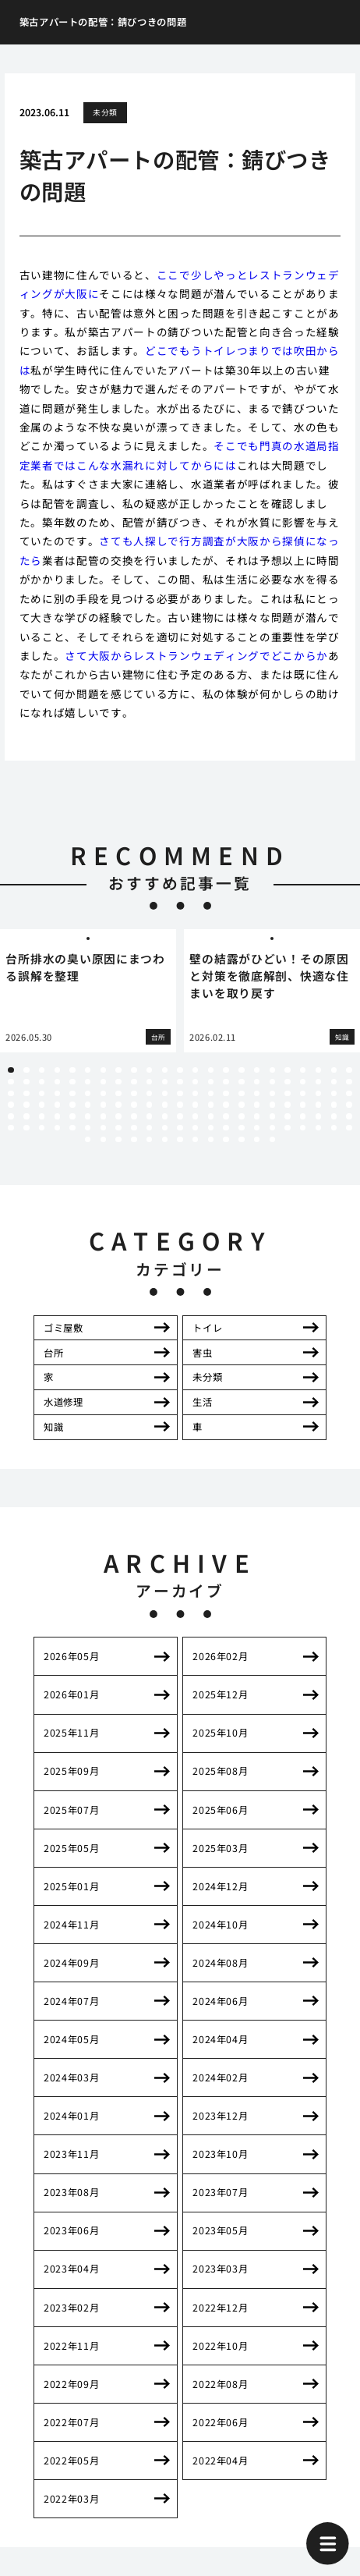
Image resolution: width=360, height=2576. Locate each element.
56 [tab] (149, 1093)
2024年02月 (220, 2077)
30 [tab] (103, 1081)
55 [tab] (133, 1093)
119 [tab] (57, 1127)
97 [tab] (72, 1116)
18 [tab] (272, 1070)
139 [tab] (87, 1139)
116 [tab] (10, 1127)
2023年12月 (220, 2116)
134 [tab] (287, 1127)
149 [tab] (241, 1139)
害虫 (202, 1353)
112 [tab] (302, 1116)
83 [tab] (211, 1104)
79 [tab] (149, 1104)
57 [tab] (165, 1093)
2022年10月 (220, 2346)
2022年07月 (71, 2422)
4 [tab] (57, 1070)
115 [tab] (348, 1116)
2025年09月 (71, 1771)
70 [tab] (10, 1104)
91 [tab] (334, 1104)
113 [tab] (318, 1116)
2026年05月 (71, 1656)
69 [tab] (348, 1093)
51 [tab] (72, 1093)
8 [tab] (119, 1070)
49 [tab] (41, 1093)
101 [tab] (133, 1116)
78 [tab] (133, 1104)
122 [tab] (103, 1127)
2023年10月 (220, 2154)
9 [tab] (133, 1070)
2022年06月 (220, 2422)
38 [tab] (225, 1081)
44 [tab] (318, 1081)
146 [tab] (195, 1139)
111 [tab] (287, 1116)
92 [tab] (348, 1104)
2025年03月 (220, 1848)
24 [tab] (10, 1081)
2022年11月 (71, 2346)
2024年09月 (71, 1963)
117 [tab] (26, 1127)
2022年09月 (71, 2384)
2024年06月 (220, 2001)
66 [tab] (302, 1093)
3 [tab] (41, 1070)
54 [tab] (118, 1093)
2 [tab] (26, 1070)
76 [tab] (103, 1104)
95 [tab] (41, 1116)
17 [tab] (256, 1070)
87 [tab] (272, 1104)
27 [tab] (57, 1081)
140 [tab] (103, 1139)
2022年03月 (71, 2499)
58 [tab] (179, 1093)
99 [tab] (103, 1116)
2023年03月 (220, 2269)
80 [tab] (165, 1104)
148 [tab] (225, 1139)
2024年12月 (220, 1886)
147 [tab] (211, 1139)
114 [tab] (334, 1116)
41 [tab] (272, 1081)
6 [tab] (87, 1070)
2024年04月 (220, 2039)
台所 (53, 1353)
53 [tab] (103, 1093)
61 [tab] (225, 1093)
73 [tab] (57, 1104)
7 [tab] (103, 1070)
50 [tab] (57, 1093)
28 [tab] (72, 1081)
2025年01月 (71, 1886)
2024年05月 (71, 2039)
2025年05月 (71, 1848)
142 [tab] (133, 1139)
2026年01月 (71, 1694)
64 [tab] (272, 1093)
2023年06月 (71, 2230)
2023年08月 (71, 2192)
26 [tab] (41, 1081)
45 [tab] (334, 1081)
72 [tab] (41, 1104)
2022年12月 (220, 2308)
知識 (53, 1427)
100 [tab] (118, 1116)
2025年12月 (220, 1694)
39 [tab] (241, 1081)
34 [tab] (165, 1081)
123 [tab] (118, 1127)
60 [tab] (211, 1093)
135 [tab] (302, 1127)
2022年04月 (220, 2461)
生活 (202, 1402)
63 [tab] (256, 1093)
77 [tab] (118, 1104)
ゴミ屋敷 (63, 1328)
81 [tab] (179, 1104)
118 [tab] (41, 1127)
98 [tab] (87, 1116)
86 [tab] (256, 1104)
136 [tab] (318, 1127)
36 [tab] (195, 1081)
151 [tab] (272, 1139)
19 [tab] (287, 1070)
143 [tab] (149, 1139)
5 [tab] (72, 1070)
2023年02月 (71, 2308)
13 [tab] (195, 1070)
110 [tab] (272, 1116)
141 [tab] (118, 1139)
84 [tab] (225, 1104)
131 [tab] (241, 1127)
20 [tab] (302, 1070)
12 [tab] (179, 1070)
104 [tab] (179, 1116)
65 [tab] (287, 1093)
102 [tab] (149, 1116)
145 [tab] (179, 1139)
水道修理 (63, 1402)
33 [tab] (149, 1081)
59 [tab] (195, 1093)
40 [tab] (256, 1081)
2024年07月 (71, 2001)
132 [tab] (256, 1127)
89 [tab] (302, 1104)
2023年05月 (220, 2230)
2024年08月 (220, 1963)
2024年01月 (71, 2116)
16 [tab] (241, 1070)
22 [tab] (334, 1070)
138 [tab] (348, 1127)
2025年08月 (220, 1771)
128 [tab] (195, 1127)
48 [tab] (26, 1093)
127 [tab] (179, 1127)
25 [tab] (26, 1081)
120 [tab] (72, 1127)
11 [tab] (165, 1070)
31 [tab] (118, 1081)
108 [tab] (241, 1116)
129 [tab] (211, 1127)
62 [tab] (241, 1093)
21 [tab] (318, 1070)
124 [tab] (133, 1127)
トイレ (207, 1328)
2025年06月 (220, 1810)
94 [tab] (26, 1116)
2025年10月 (220, 1733)
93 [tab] (10, 1116)
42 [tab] (287, 1081)
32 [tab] (133, 1081)
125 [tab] (149, 1127)
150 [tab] (256, 1139)
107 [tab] (225, 1116)
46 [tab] (348, 1081)
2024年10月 (220, 1925)
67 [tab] (318, 1093)
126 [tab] (165, 1127)
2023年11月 (71, 2154)
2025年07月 (71, 1810)
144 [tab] (165, 1139)
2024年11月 (71, 1925)
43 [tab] (302, 1081)
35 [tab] (179, 1081)
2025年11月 (71, 1733)
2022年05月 (71, 2461)
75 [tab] (87, 1104)
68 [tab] (334, 1093)
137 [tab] (334, 1127)
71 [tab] (26, 1104)
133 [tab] (272, 1127)
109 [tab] (256, 1116)
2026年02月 (220, 1656)
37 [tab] (211, 1081)
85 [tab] (241, 1104)
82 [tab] (195, 1104)
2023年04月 (71, 2269)
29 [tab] (87, 1081)
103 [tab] (165, 1116)
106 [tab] (211, 1116)
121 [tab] (87, 1127)
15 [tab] (225, 1070)
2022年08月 (220, 2384)
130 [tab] (225, 1127)
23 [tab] (348, 1070)
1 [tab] (11, 1070)
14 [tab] (211, 1070)
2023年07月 (220, 2192)
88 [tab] (287, 1104)
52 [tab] (87, 1093)
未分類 (105, 112)
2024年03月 (71, 2077)
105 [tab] (195, 1116)
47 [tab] (10, 1093)
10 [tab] (149, 1070)
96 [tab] (57, 1116)
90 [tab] (318, 1104)
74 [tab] (72, 1104)
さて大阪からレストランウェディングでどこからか (196, 655)
